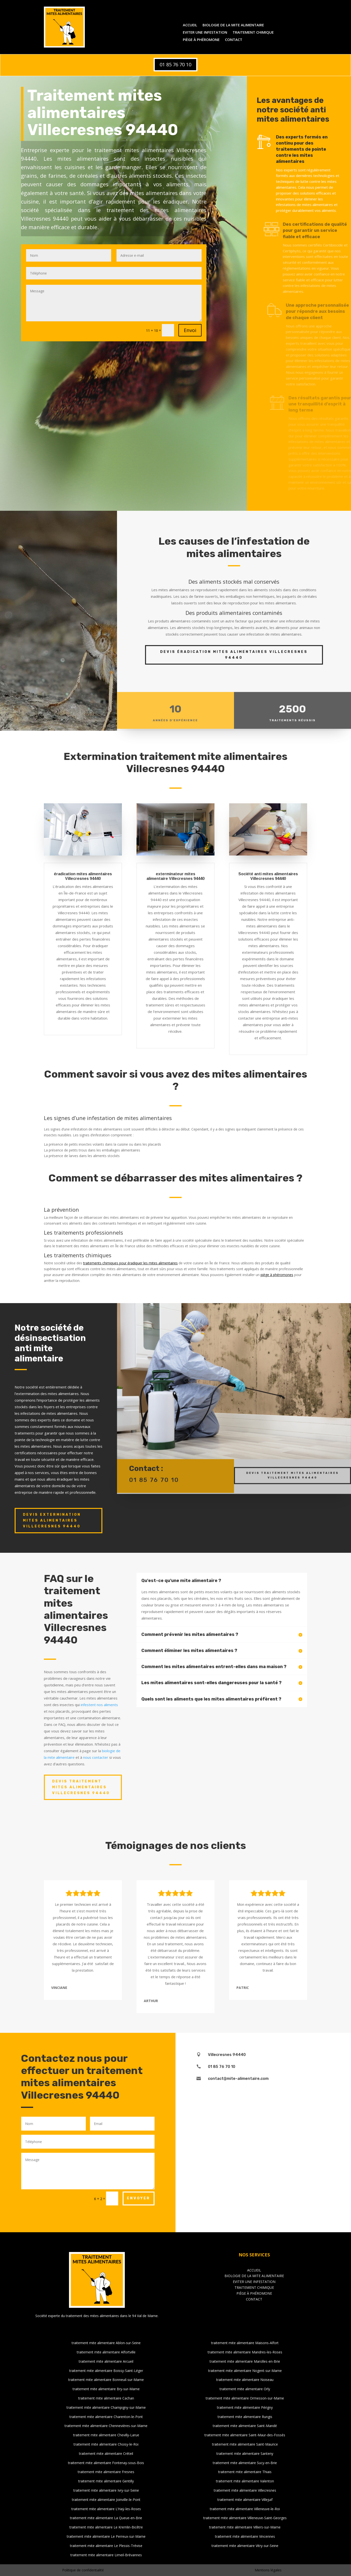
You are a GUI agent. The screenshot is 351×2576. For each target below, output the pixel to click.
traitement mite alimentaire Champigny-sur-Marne (106, 2407)
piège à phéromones (277, 1274)
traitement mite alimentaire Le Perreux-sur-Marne (106, 2536)
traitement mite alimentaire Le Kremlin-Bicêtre (106, 2527)
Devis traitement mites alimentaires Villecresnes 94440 (81, 1787)
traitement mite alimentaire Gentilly (106, 2481)
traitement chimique (253, 32)
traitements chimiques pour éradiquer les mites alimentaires (130, 1263)
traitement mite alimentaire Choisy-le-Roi (106, 2444)
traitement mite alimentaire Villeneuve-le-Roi (245, 2509)
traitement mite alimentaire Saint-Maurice (245, 2444)
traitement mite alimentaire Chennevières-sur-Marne (106, 2425)
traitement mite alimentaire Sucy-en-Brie (245, 2462)
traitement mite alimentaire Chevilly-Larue (106, 2435)
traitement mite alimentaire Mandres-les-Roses (245, 2352)
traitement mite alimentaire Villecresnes (245, 2490)
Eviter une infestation (205, 32)
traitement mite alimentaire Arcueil (106, 2361)
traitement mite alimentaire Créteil (106, 2453)
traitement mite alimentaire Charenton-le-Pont (106, 2416)
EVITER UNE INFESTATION (254, 2281)
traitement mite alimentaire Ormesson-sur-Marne (245, 2398)
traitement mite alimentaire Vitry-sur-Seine (245, 2545)
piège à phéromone (201, 40)
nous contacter (95, 1757)
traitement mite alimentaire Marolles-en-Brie (245, 2361)
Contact (233, 40)
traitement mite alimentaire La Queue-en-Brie (106, 2518)
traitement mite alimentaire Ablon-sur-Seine (106, 2342)
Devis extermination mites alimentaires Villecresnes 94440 (52, 1520)
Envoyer (138, 2198)
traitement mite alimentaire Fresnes (106, 2471)
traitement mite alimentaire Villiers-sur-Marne (245, 2527)
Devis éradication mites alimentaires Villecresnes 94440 (234, 655)
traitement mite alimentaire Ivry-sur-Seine (106, 2490)
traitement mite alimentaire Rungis (245, 2416)
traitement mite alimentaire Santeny (244, 2453)
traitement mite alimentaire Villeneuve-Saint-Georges (245, 2518)
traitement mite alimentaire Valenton (245, 2481)
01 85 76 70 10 (175, 64)
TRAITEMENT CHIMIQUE (254, 2287)
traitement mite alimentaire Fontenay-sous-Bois (106, 2462)
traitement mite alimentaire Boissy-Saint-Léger (106, 2370)
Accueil (190, 25)
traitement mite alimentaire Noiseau (244, 2379)
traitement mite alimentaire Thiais (245, 2471)
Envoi (190, 330)
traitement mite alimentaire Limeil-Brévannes (106, 2555)
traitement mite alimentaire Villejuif (245, 2499)
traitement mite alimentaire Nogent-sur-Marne (245, 2370)
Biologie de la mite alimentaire (233, 25)
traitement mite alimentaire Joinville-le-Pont (106, 2499)
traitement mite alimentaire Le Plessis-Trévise (106, 2545)
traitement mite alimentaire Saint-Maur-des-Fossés (245, 2435)
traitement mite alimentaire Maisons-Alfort (245, 2342)
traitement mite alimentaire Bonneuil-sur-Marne (106, 2379)
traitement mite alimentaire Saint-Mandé (245, 2425)
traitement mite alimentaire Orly (245, 2389)
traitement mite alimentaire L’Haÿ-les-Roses (106, 2509)
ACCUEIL (254, 2270)
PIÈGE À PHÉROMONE (254, 2293)
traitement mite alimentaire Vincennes (245, 2536)
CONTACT (254, 2299)
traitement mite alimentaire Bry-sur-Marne (106, 2389)
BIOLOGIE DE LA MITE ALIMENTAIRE (254, 2275)
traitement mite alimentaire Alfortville (106, 2352)
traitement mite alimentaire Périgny (245, 2407)
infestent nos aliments (99, 1704)
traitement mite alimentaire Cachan (106, 2398)
